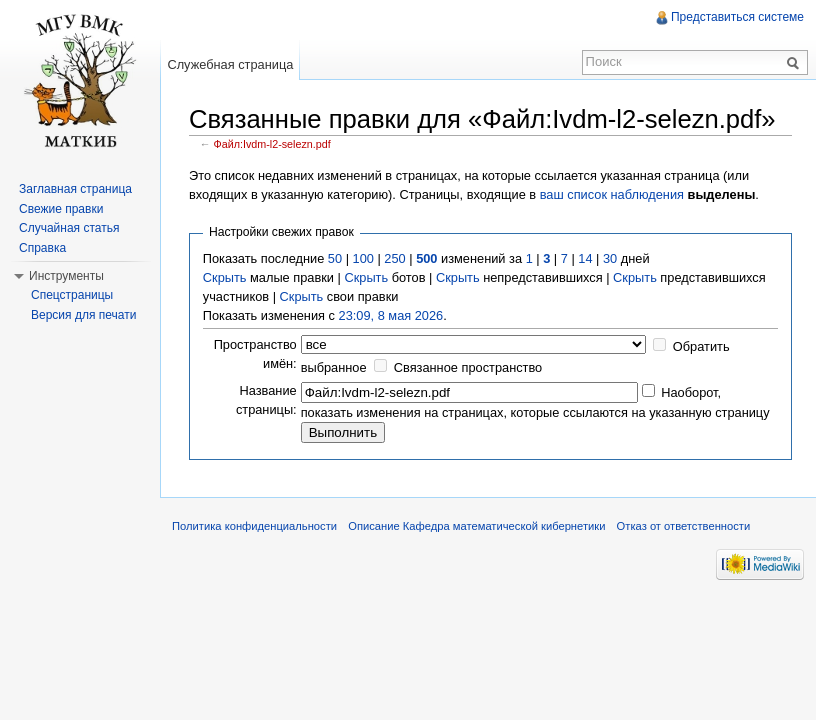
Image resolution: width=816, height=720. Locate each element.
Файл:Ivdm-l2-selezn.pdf (272, 144)
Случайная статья (69, 228)
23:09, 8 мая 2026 (391, 315)
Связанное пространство (468, 367)
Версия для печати (83, 315)
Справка (42, 248)
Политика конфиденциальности (254, 526)
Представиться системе (737, 17)
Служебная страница (230, 64)
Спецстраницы (72, 295)
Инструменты (66, 276)
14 (585, 258)
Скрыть (225, 277)
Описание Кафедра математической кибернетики (476, 526)
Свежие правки (61, 209)
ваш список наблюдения (612, 194)
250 (394, 258)
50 (335, 258)
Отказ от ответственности (684, 526)
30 (610, 258)
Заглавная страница (75, 189)
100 (363, 258)
